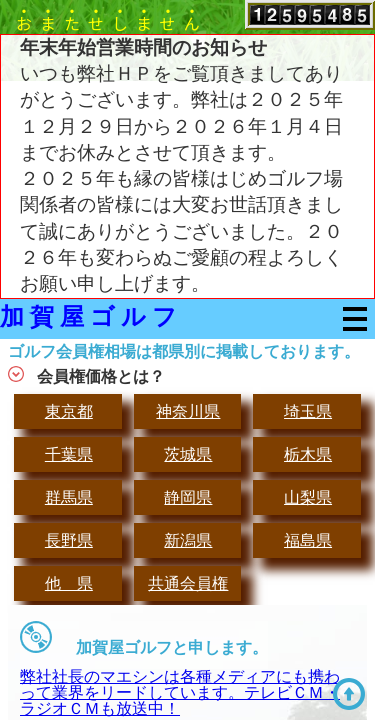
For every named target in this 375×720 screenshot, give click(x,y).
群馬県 (69, 497)
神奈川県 (188, 411)
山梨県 (308, 497)
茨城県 (188, 454)
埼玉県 (308, 411)
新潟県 (188, 540)
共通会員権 (188, 583)
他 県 (69, 583)
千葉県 (69, 454)
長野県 (69, 540)
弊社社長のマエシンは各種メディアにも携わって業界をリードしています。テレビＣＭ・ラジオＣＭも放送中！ (180, 692)
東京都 (69, 411)
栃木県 (308, 454)
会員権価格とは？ (101, 376)
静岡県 (188, 497)
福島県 (308, 540)
